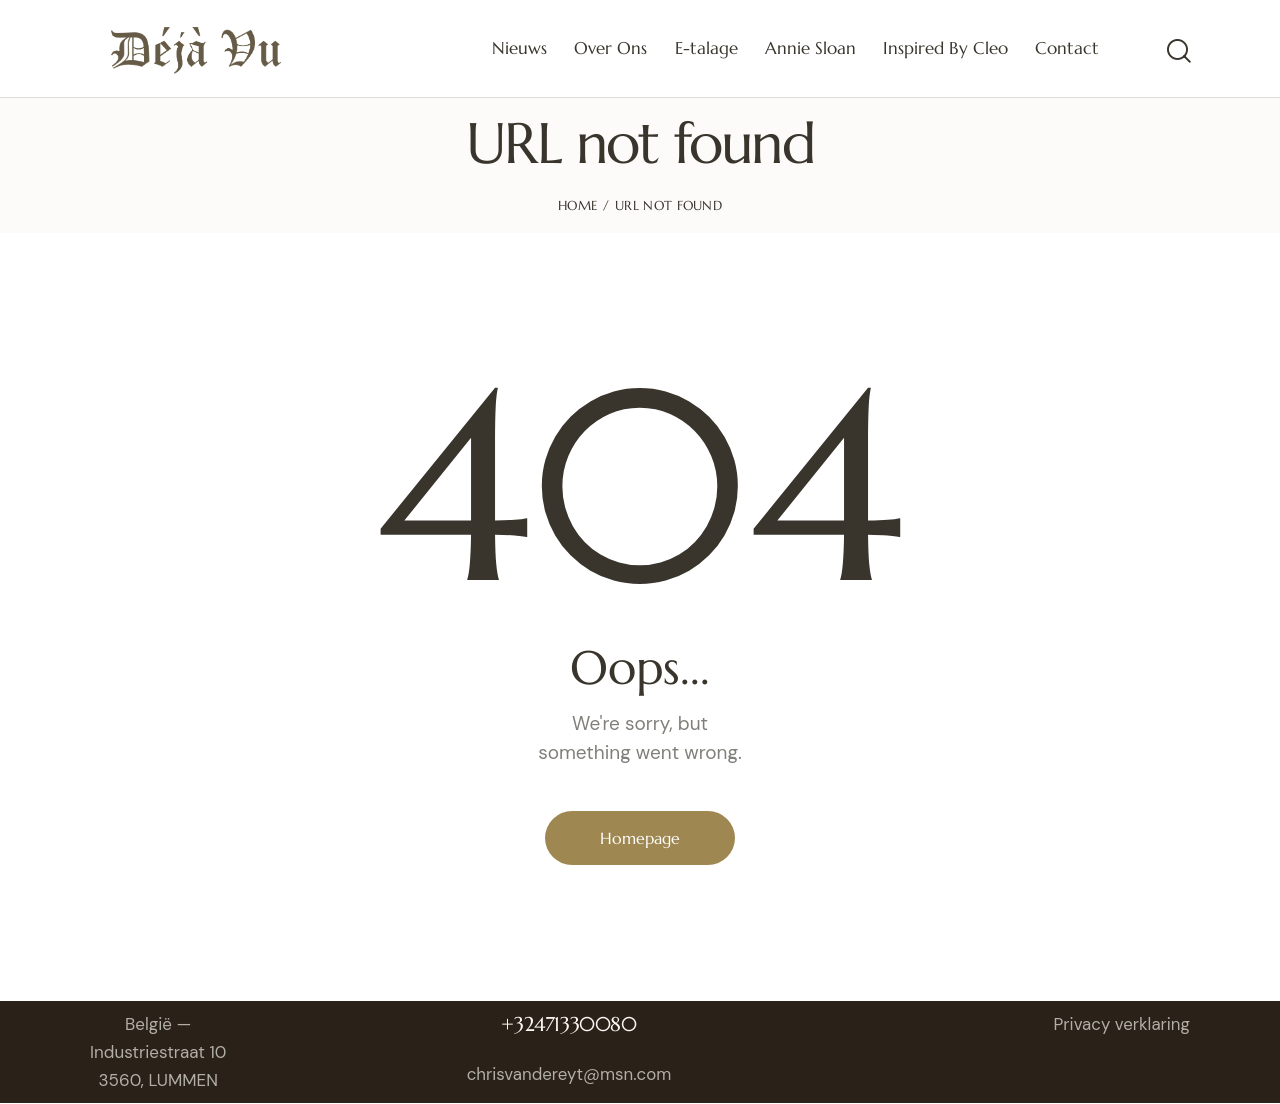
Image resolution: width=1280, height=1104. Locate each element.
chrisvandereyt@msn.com (570, 1075)
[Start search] (1177, 51)
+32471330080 (569, 1024)
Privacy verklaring (1121, 1024)
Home (577, 205)
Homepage (640, 838)
